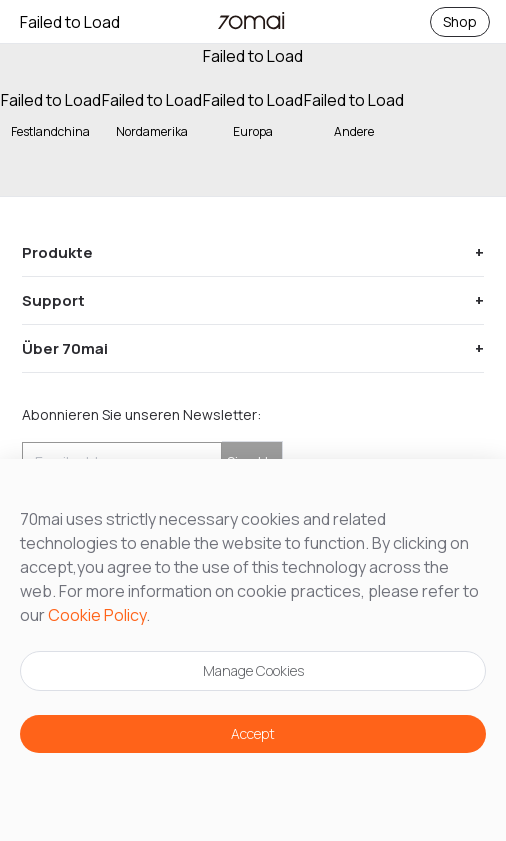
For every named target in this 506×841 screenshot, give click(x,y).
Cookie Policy (97, 615)
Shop (460, 21)
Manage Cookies (253, 670)
